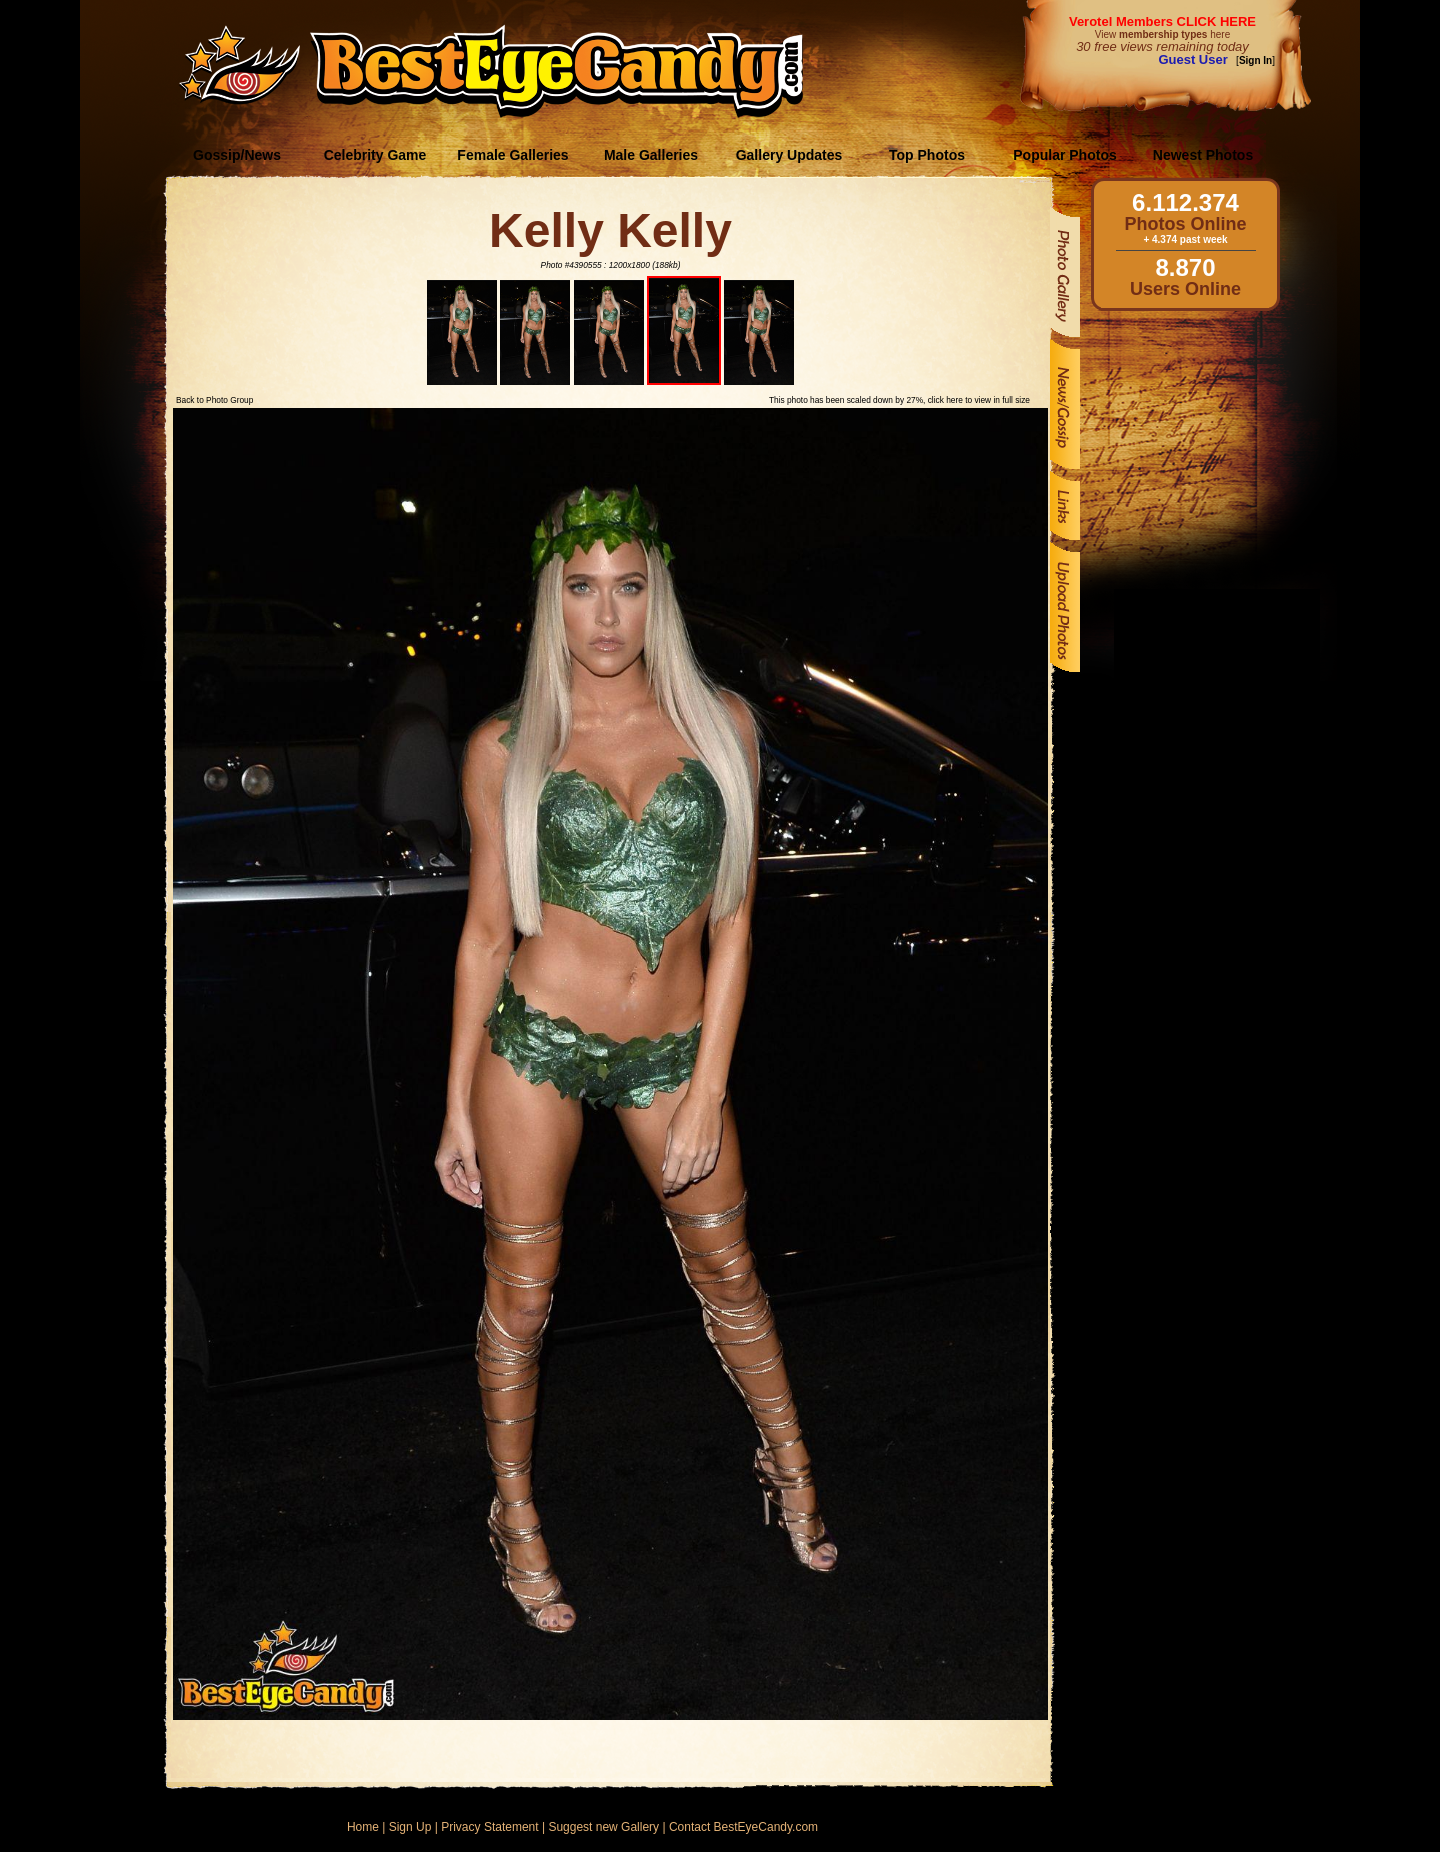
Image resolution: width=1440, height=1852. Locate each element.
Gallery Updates (789, 155)
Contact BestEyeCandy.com (743, 1827)
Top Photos (927, 155)
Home (363, 1827)
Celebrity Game (375, 155)
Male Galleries (651, 155)
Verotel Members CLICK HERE (1162, 21)
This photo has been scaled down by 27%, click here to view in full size (899, 400)
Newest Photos (1203, 155)
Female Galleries (512, 155)
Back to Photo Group (214, 400)
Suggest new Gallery (603, 1827)
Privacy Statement (489, 1827)
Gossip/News (237, 155)
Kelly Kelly (610, 230)
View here (1162, 34)
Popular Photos (1064, 155)
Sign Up (410, 1827)
